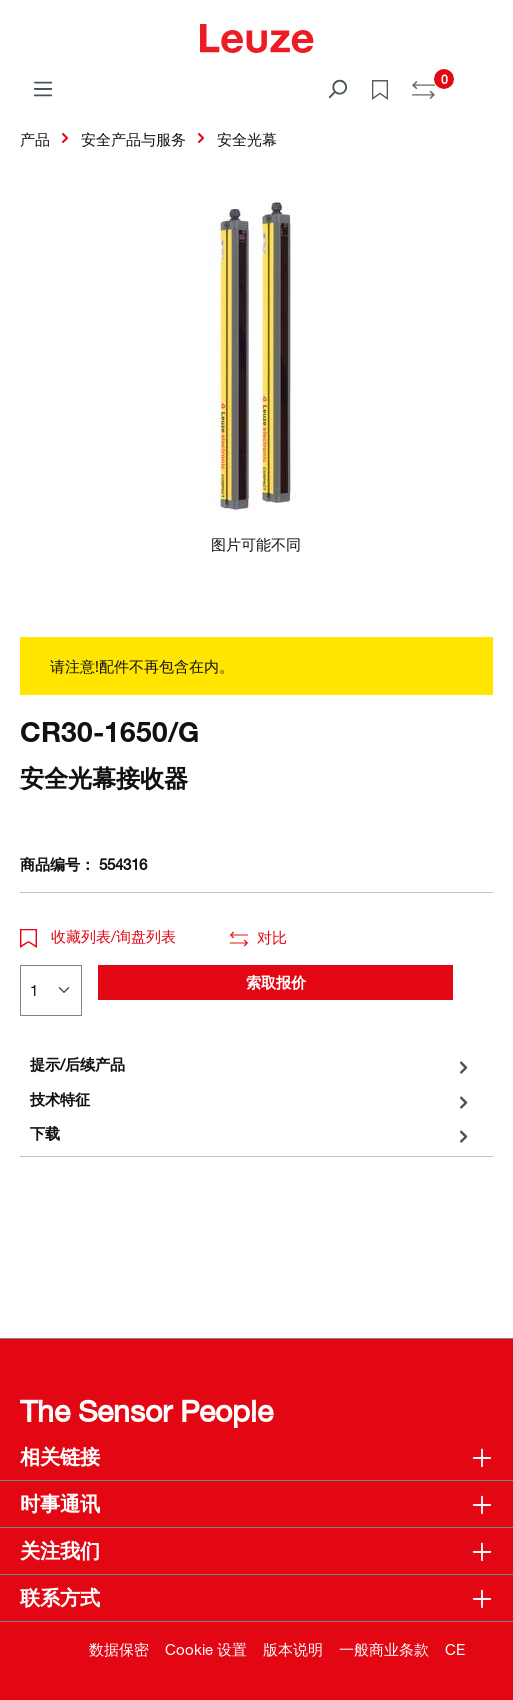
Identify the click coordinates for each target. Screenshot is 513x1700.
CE (455, 1649)
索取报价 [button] (276, 982)
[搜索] (337, 88)
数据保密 (119, 1649)
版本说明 (293, 1649)
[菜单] (43, 88)
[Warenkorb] (481, 82)
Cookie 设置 (206, 1649)
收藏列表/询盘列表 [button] (98, 936)
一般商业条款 (384, 1649)
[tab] (251, 1064)
